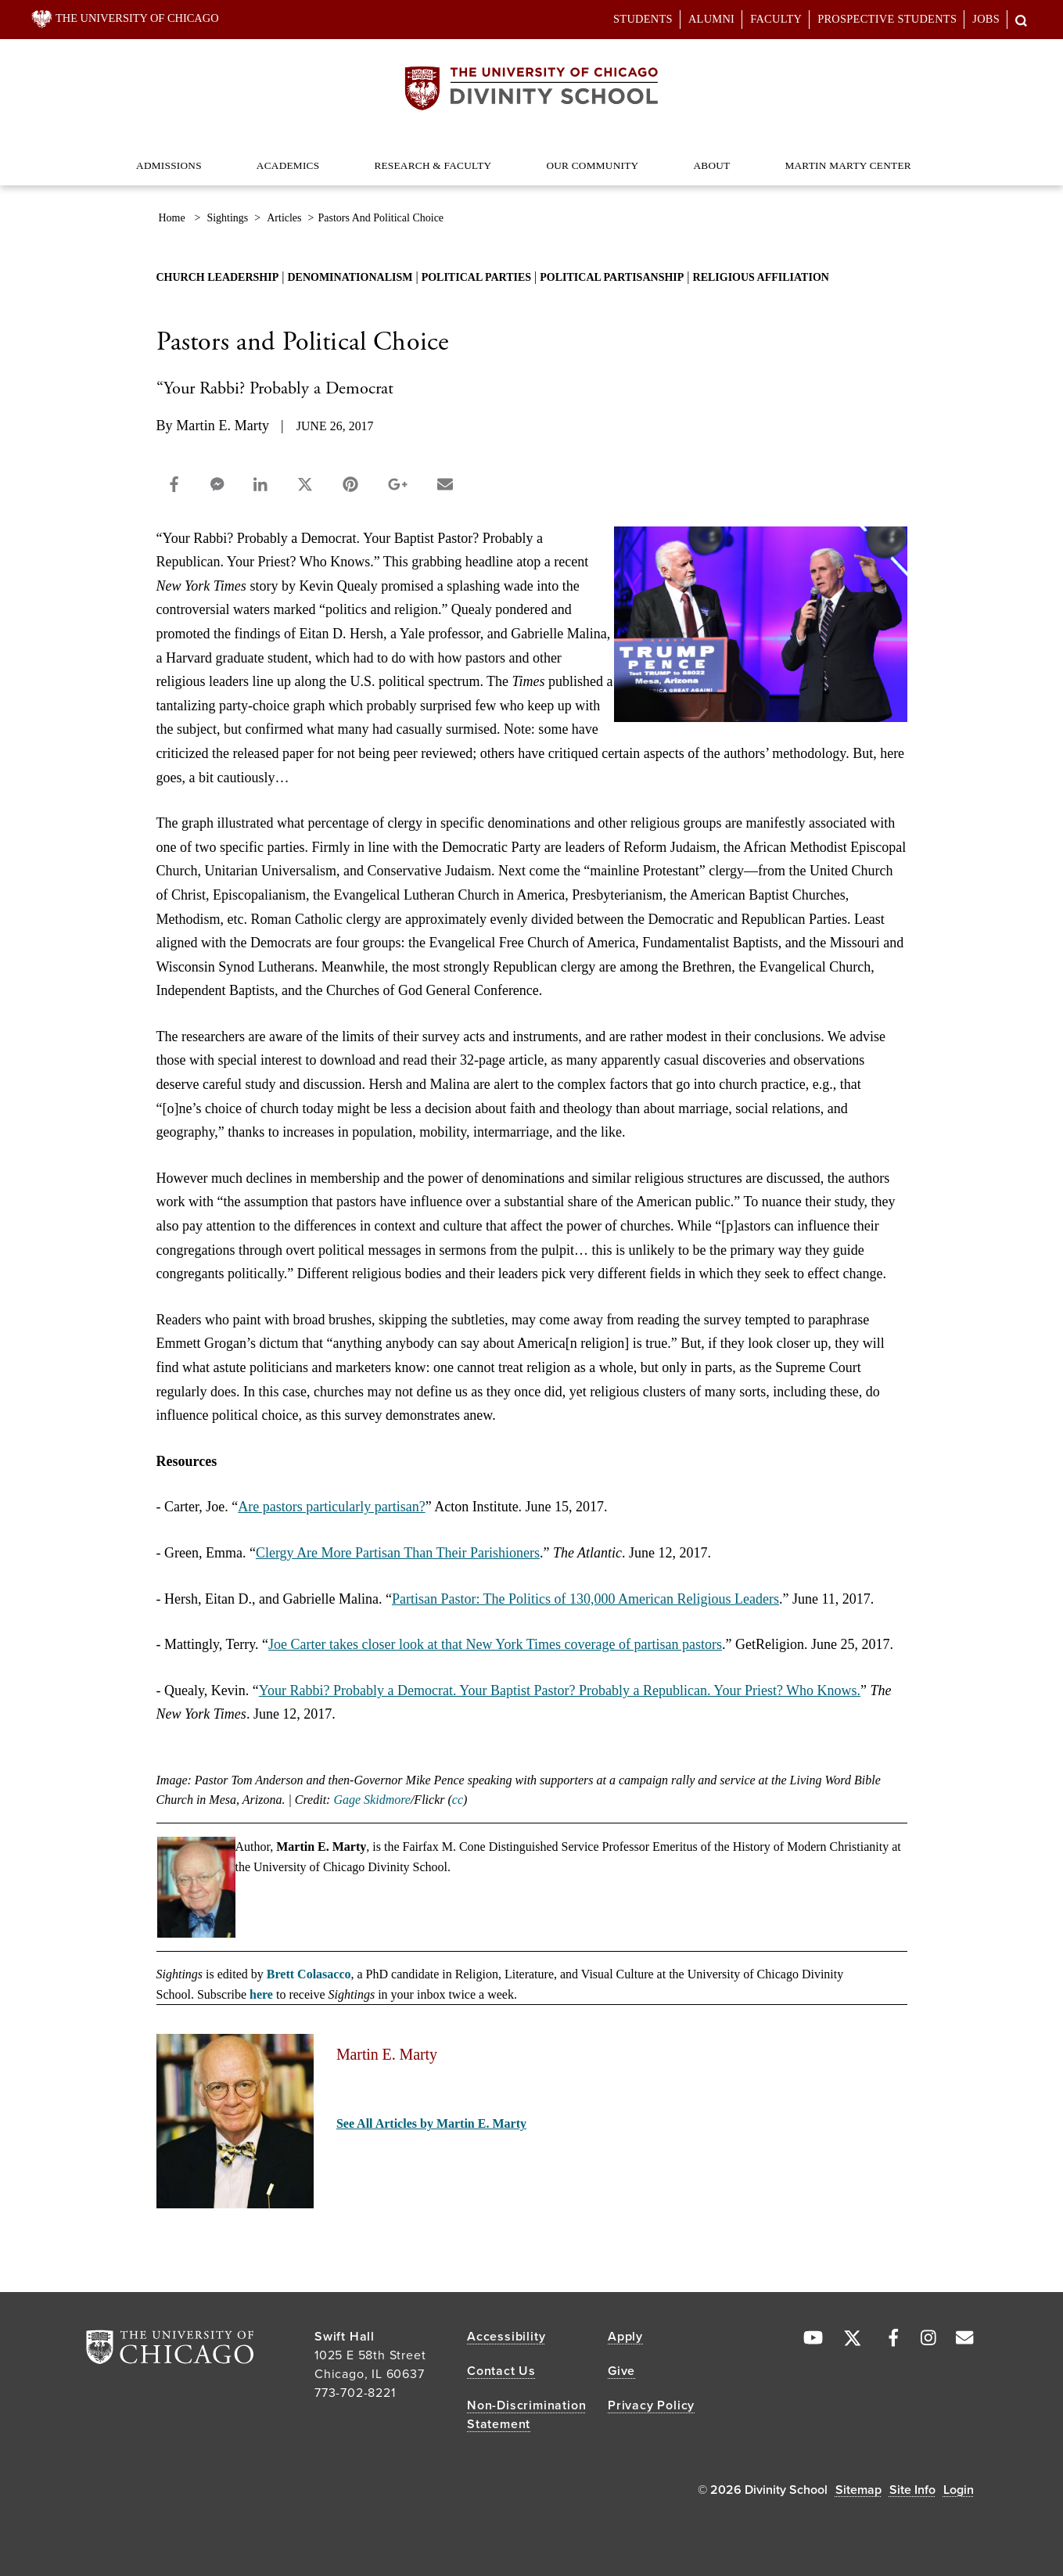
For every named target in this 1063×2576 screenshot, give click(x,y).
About (711, 165)
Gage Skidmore (372, 1799)
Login (958, 2490)
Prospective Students (887, 19)
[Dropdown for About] (730, 158)
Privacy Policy (651, 2405)
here (261, 1994)
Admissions (169, 165)
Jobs (986, 19)
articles (284, 218)
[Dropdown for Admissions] (202, 158)
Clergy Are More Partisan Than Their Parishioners (398, 1553)
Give (621, 2371)
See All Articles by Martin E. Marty (431, 2123)
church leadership (217, 277)
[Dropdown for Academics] (319, 158)
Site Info (912, 2490)
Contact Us (501, 2371)
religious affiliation (761, 277)
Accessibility (506, 2336)
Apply (625, 2336)
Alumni (711, 19)
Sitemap (858, 2490)
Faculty (776, 19)
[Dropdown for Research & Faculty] (491, 158)
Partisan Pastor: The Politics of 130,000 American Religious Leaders (585, 1599)
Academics (288, 165)
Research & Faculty (432, 165)
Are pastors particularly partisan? (331, 1506)
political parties (476, 277)
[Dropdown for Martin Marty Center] (911, 158)
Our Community (592, 165)
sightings (227, 218)
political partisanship (612, 277)
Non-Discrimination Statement (526, 2415)
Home (172, 218)
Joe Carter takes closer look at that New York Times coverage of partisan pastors (495, 1644)
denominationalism (349, 277)
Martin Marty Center (847, 165)
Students (643, 19)
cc (457, 1799)
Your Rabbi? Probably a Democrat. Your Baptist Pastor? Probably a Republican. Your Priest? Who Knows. (559, 1690)
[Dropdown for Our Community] (638, 158)
